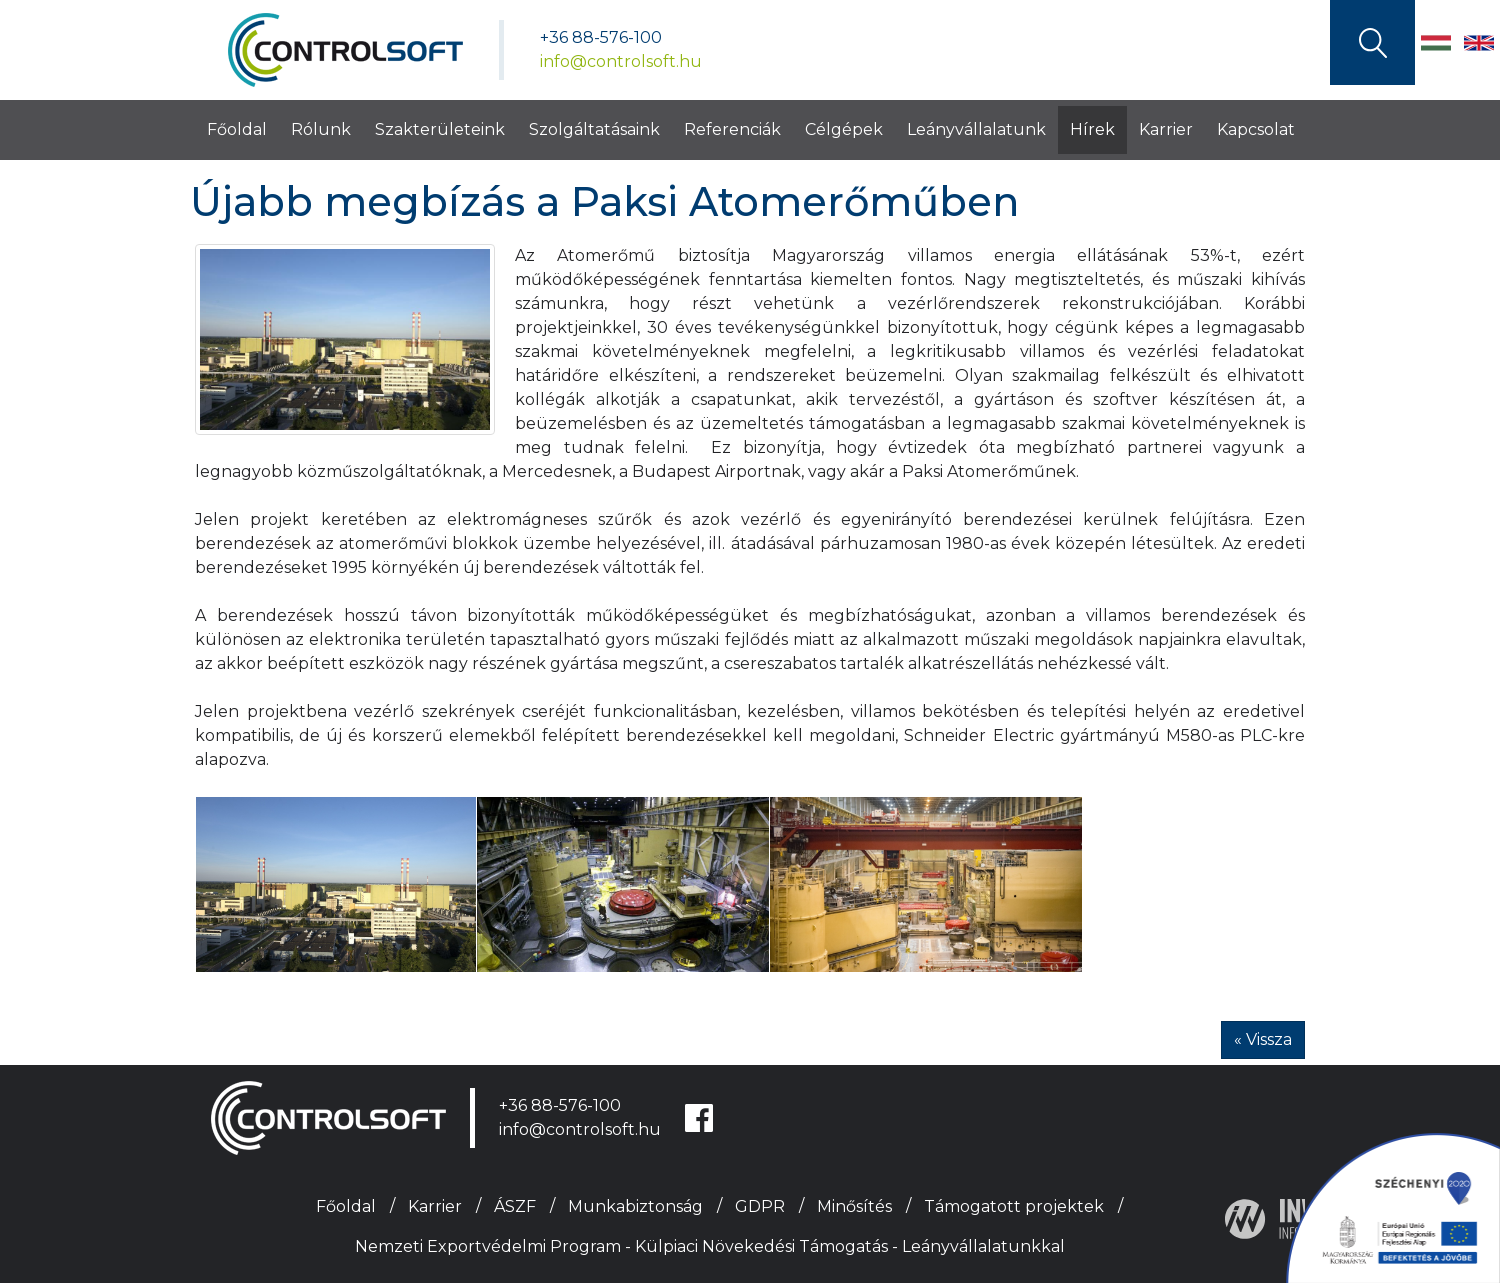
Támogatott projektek (1014, 1206)
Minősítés (854, 1206)
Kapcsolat (1256, 129)
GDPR (760, 1206)
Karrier (1166, 129)
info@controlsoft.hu (621, 61)
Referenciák (732, 129)
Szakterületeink (440, 129)
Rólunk (321, 129)
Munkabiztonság (635, 1206)
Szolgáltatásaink (594, 129)
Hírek (1092, 129)
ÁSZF (515, 1206)
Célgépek (844, 129)
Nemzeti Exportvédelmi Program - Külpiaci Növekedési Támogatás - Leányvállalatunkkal (710, 1246)
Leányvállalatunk (976, 129)
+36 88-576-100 (601, 37)
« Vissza (1263, 1039)
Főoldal (237, 129)
